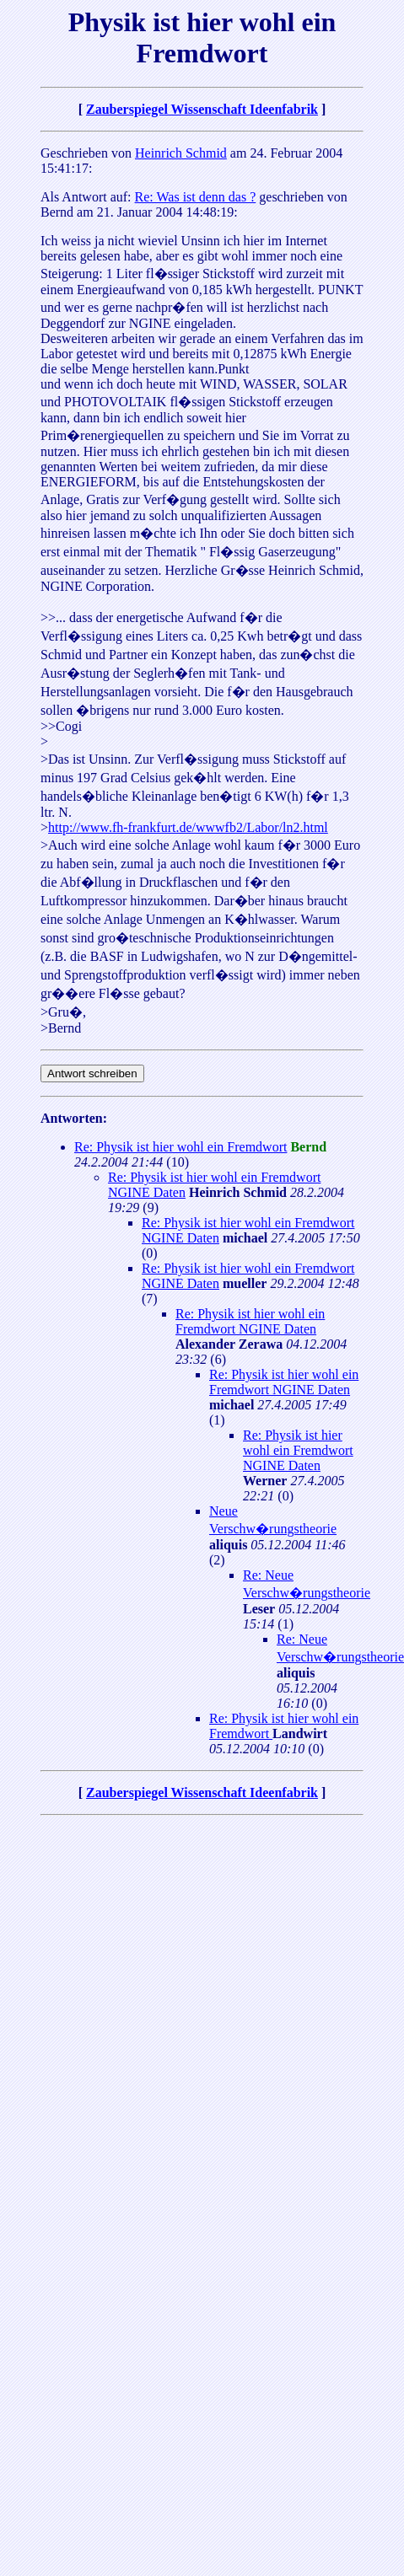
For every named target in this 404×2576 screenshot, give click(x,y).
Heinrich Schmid (181, 153)
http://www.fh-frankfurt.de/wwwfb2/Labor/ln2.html (188, 827)
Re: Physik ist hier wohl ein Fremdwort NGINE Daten (250, 1321)
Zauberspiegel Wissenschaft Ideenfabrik (202, 109)
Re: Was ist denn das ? (195, 197)
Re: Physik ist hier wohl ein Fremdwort (180, 1147)
